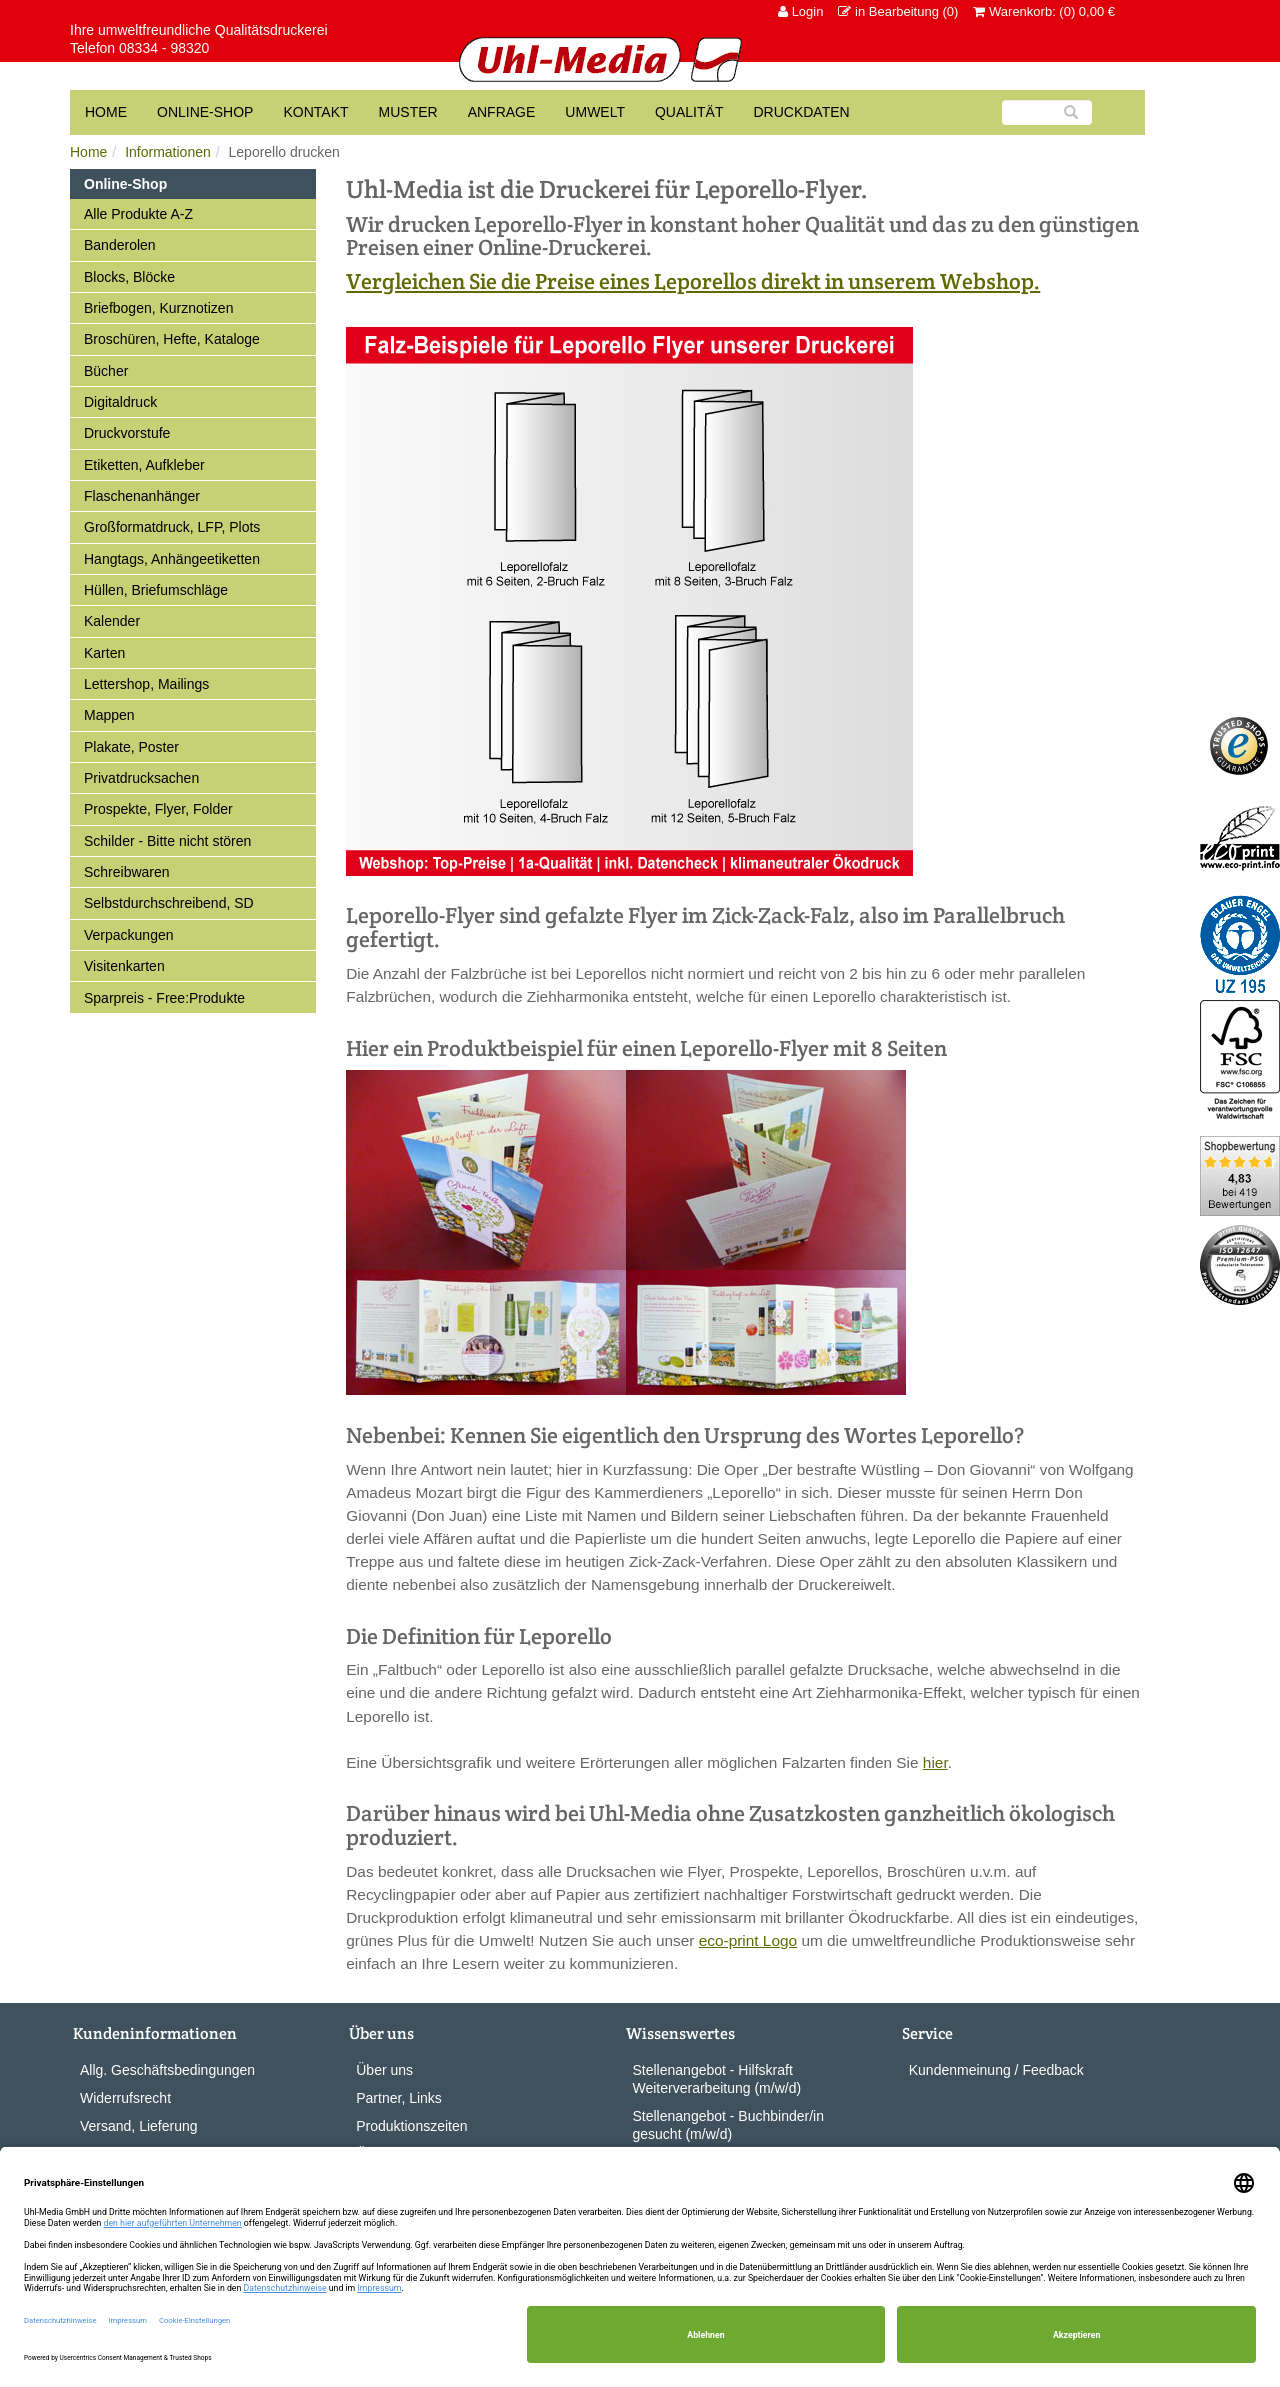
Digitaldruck (120, 402)
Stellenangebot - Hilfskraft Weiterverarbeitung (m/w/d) (717, 2079)
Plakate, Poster (131, 747)
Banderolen (120, 245)
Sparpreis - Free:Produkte (164, 998)
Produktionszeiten (411, 2126)
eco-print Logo (748, 1940)
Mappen (109, 715)
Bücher (106, 371)
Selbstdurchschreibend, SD (169, 903)
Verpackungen (129, 935)
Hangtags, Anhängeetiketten (172, 559)
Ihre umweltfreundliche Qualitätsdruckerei (199, 30)
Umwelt (595, 112)
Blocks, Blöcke (129, 277)
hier (935, 1762)
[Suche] (1047, 112)
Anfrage (502, 112)
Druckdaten (801, 112)
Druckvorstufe (127, 433)
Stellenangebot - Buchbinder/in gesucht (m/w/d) (728, 2125)
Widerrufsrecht (125, 2098)
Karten (104, 653)
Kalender (112, 621)
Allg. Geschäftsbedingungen (167, 2070)
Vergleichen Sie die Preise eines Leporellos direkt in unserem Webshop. (693, 281)
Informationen (168, 152)
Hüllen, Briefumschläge (156, 590)
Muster (408, 112)
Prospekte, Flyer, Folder (158, 809)
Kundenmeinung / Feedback (996, 2070)
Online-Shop (205, 112)
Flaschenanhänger (142, 496)
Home (88, 152)
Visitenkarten (124, 966)
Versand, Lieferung (139, 2126)
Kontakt (315, 112)
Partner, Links (399, 2098)
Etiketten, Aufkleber (144, 465)
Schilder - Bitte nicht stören (167, 841)
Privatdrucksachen (141, 778)
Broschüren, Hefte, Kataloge (172, 339)
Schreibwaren (127, 872)
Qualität (689, 112)
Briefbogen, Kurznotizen (158, 308)
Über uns (384, 2070)
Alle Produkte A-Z (138, 214)
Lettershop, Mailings (146, 684)
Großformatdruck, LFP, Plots (172, 527)
